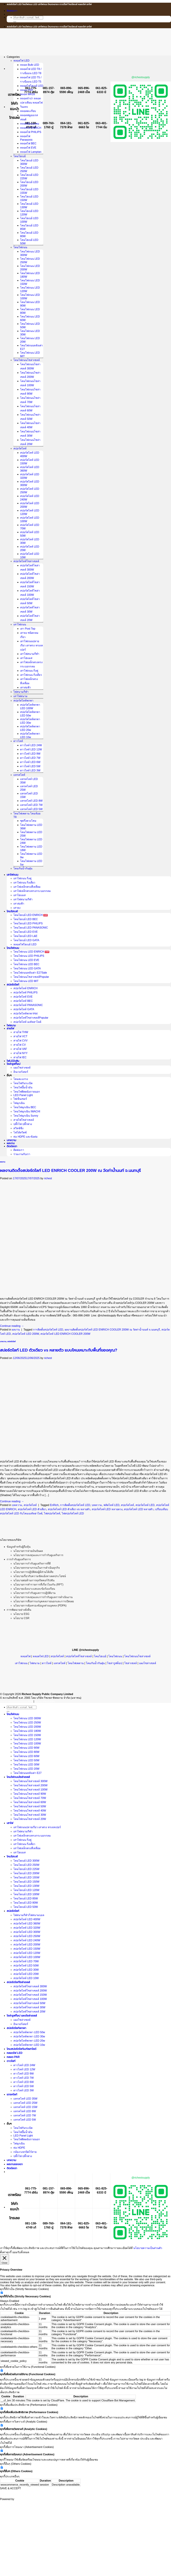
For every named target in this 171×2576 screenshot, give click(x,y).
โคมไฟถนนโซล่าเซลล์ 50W (29, 1806)
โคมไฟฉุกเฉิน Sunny (25, 1115)
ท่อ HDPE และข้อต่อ (25, 1136)
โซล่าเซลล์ (130, 1663)
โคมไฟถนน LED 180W (27, 1730)
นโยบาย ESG (21, 1614)
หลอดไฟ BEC (28, 143)
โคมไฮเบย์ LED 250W (26, 1864)
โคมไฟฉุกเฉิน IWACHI (26, 1111)
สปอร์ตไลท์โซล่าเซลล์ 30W (29, 2007)
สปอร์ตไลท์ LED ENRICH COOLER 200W (65, 1333)
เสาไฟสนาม (20, 696)
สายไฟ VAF (20, 1049)
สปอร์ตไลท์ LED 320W (26, 1927)
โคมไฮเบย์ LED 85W (25, 1898)
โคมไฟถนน (20, 247)
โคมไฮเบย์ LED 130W (26, 1885)
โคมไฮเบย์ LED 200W (26, 1873)
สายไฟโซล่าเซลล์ (23, 1119)
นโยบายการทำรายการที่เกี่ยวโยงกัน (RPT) (38, 1584)
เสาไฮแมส (26, 658)
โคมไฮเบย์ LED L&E (25, 936)
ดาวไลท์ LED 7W (30, 757)
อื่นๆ (9, 1075)
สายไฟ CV (19, 1044)
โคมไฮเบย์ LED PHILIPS (28, 923)
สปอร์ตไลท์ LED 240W (26, 1940)
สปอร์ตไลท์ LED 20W (26, 1974)
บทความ (11, 1140)
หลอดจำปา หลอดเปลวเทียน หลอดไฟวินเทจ (31, 102)
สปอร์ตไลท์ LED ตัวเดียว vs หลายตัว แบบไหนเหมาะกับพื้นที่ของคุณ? (58, 1350)
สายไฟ (10, 1028)
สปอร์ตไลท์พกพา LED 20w (29, 2040)
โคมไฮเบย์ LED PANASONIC (30, 927)
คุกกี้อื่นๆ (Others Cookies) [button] (15, 2463)
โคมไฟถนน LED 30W (26, 1764)
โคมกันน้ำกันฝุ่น (22, 868)
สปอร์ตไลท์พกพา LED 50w (29, 2032)
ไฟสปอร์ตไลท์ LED (73, 1513)
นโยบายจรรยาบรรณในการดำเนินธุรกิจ (36, 1567)
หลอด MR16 (27, 94)
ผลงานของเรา (15, 2164)
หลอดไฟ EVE (28, 147)
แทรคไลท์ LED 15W (25, 2107)
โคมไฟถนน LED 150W (27, 1735)
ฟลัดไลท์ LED (111, 1505)
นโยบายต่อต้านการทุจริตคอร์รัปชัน (33, 1580)
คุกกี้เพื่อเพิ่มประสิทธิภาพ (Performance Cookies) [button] (29, 2404)
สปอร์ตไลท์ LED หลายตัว (138, 1509)
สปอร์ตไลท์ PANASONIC (28, 1005)
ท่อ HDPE (19, 2147)
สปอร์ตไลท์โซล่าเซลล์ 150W (30, 1994)
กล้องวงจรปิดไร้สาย (25, 2151)
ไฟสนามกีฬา (20, 691)
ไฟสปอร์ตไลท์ (52, 1513)
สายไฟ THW (20, 1032)
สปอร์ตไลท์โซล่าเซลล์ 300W (30, 1986)
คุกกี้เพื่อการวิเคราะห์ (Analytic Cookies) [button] (23, 2421)
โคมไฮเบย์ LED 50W (25, 1906)
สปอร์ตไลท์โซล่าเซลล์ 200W (30, 1990)
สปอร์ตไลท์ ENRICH (25, 988)
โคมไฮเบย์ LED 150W (26, 1881)
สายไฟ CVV (20, 1040)
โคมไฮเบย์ (19, 156)
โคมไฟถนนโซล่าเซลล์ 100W (30, 1789)
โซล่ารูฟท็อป (13, 1063)
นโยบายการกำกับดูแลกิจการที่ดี (32, 1563)
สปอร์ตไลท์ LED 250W (26, 1936)
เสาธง (16, 907)
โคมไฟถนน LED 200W (27, 1726)
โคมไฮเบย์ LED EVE (25, 931)
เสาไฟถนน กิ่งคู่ (29, 670)
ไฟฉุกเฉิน (19, 1103)
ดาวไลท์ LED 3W (30, 770)
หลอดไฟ (25, 1656)
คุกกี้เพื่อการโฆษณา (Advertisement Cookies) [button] (27, 2447)
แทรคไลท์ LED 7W (31, 804)
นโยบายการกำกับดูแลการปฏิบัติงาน (34, 1593)
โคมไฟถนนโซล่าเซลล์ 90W (29, 1793)
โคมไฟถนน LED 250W (27, 1722)
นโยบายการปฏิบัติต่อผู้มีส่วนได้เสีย (33, 1572)
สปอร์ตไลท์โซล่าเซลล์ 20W (29, 2011)
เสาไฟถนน (19, 624)
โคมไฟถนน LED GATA (27, 968)
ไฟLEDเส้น (13, 1060)
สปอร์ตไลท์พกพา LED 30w (29, 2036)
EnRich (54, 1505)
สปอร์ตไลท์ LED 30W (26, 1969)
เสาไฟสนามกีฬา (29, 653)
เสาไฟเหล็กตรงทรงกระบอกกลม (32, 891)
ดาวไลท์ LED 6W (30, 762)
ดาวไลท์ (18, 741)
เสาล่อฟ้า (25, 687)
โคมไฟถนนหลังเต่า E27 (27, 972)
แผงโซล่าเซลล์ (22, 1067)
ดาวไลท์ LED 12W (31, 749)
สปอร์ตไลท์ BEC (23, 1000)
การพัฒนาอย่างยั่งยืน (19, 1609)
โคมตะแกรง (20, 1079)
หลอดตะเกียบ (28, 111)
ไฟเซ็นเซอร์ (20, 1098)
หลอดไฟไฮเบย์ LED (31, 85)
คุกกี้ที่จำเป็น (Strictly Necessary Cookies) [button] (24, 2289)
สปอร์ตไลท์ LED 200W (25, 1333)
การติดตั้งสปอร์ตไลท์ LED (48, 1329)
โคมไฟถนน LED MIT (26, 981)
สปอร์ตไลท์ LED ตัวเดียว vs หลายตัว (69, 1509)
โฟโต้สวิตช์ (20, 1132)
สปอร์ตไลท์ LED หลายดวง (107, 1509)
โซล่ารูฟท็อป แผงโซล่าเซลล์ (22, 2015)
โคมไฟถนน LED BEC (26, 964)
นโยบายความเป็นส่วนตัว (147, 2248)
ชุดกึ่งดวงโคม (28, 820)
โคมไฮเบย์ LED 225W (26, 1869)
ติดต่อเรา (12, 1146)
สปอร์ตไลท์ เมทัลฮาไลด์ (27, 1021)
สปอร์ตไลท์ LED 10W (26, 1978)
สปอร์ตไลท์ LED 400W (26, 1919)
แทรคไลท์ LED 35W (25, 2098)
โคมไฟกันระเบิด (23, 1083)
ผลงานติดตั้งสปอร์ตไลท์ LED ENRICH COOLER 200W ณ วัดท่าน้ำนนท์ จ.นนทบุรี (70, 1170)
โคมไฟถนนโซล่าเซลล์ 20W (29, 1819)
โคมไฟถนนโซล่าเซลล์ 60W (29, 1802)
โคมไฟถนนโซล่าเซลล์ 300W (30, 1781)
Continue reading (12, 1325)
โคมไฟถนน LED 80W (26, 1751)
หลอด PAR (26, 90)
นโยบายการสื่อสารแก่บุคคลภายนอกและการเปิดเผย (43, 1601)
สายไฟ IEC (19, 1057)
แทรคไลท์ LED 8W (31, 800)
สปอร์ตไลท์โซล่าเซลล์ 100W (30, 1999)
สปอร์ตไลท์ (19, 448)
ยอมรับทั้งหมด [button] (20, 2252)
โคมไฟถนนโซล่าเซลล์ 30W (29, 1814)
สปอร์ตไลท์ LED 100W (26, 1957)
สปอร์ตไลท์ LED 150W (26, 1948)
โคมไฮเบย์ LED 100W (26, 1894)
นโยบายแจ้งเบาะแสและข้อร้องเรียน (34, 1588)
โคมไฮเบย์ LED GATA (26, 940)
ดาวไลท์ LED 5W (30, 766)
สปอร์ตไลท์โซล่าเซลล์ (26, 561)
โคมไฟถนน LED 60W (26, 1756)
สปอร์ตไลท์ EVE (23, 996)
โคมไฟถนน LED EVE (26, 960)
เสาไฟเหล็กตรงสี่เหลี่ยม (27, 886)
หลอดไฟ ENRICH (30, 127)
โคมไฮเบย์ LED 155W (26, 1877)
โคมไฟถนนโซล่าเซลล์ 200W (30, 1785)
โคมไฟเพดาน (76, 1663)
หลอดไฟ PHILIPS (30, 132)
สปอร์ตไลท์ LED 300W (26, 1931)
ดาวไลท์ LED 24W (31, 745)
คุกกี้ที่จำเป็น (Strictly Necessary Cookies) (25, 2296)
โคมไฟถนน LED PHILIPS (28, 955)
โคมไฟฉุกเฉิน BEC (24, 1107)
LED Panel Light (23, 1095)
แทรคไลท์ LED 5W (31, 809)
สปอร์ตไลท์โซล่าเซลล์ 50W (29, 2003)
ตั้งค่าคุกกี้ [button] (6, 2252)
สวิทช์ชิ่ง (18, 1128)
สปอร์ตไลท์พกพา (23, 700)
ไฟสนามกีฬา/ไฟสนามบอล (28, 1915)
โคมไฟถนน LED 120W (27, 1739)
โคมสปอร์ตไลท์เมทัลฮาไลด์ (21, 2048)
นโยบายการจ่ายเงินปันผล (28, 1550)
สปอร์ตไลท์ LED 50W (26, 1965)
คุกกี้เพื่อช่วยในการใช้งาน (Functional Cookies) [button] (27, 2366)
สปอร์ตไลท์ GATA (23, 1009)
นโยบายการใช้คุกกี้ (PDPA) (45, 1702)
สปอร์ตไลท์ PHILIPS (25, 992)
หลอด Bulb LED (29, 64)
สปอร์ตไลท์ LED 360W (26, 1923)
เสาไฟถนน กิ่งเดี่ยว (31, 674)
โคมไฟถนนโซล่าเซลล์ (26, 360)
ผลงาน (11, 1143)
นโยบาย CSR (21, 1618)
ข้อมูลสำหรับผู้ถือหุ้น (19, 1546)
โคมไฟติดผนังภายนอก (26, 1091)
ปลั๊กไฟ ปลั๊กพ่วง (22, 1124)
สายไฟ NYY (20, 1053)
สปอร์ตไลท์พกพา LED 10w (29, 2044)
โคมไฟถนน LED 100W (27, 1743)
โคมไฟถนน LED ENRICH (28, 951)
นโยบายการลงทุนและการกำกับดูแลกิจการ (38, 1555)
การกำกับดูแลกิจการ (19, 1559)
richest (48, 1178)
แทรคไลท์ (19, 774)
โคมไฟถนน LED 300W (27, 1718)
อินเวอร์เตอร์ (20, 1071)
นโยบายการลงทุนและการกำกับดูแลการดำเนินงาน (43, 1597)
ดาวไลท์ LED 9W (30, 753)
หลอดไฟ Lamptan (30, 151)
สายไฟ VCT (20, 1036)
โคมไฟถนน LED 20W (26, 1768)
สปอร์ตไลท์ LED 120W (26, 1952)
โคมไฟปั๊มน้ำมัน (22, 1087)
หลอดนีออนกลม (29, 123)
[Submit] (14, 21)
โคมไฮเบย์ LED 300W (26, 1860)
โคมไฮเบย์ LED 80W (25, 1902)
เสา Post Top (27, 628)
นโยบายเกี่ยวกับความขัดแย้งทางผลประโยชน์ (39, 1576)
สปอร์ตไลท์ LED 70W (26, 1961)
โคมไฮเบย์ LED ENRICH (28, 915)
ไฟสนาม (11, 1025)
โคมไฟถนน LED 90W (26, 1747)
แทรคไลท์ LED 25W (25, 2102)
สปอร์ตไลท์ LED (145, 1505)
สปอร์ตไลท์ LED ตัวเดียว (32, 1509)
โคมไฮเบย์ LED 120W (26, 1890)
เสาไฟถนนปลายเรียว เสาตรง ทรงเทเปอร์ (31, 645)
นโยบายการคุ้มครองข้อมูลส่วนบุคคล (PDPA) (39, 1605)
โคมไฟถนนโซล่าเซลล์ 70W (29, 1798)
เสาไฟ (10, 1823)
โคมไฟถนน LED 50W (26, 1760)
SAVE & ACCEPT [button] (10, 2488)
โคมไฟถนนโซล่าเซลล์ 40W (29, 1810)
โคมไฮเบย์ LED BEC (25, 919)
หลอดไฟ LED (21, 60)
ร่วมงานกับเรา (21, 1154)
